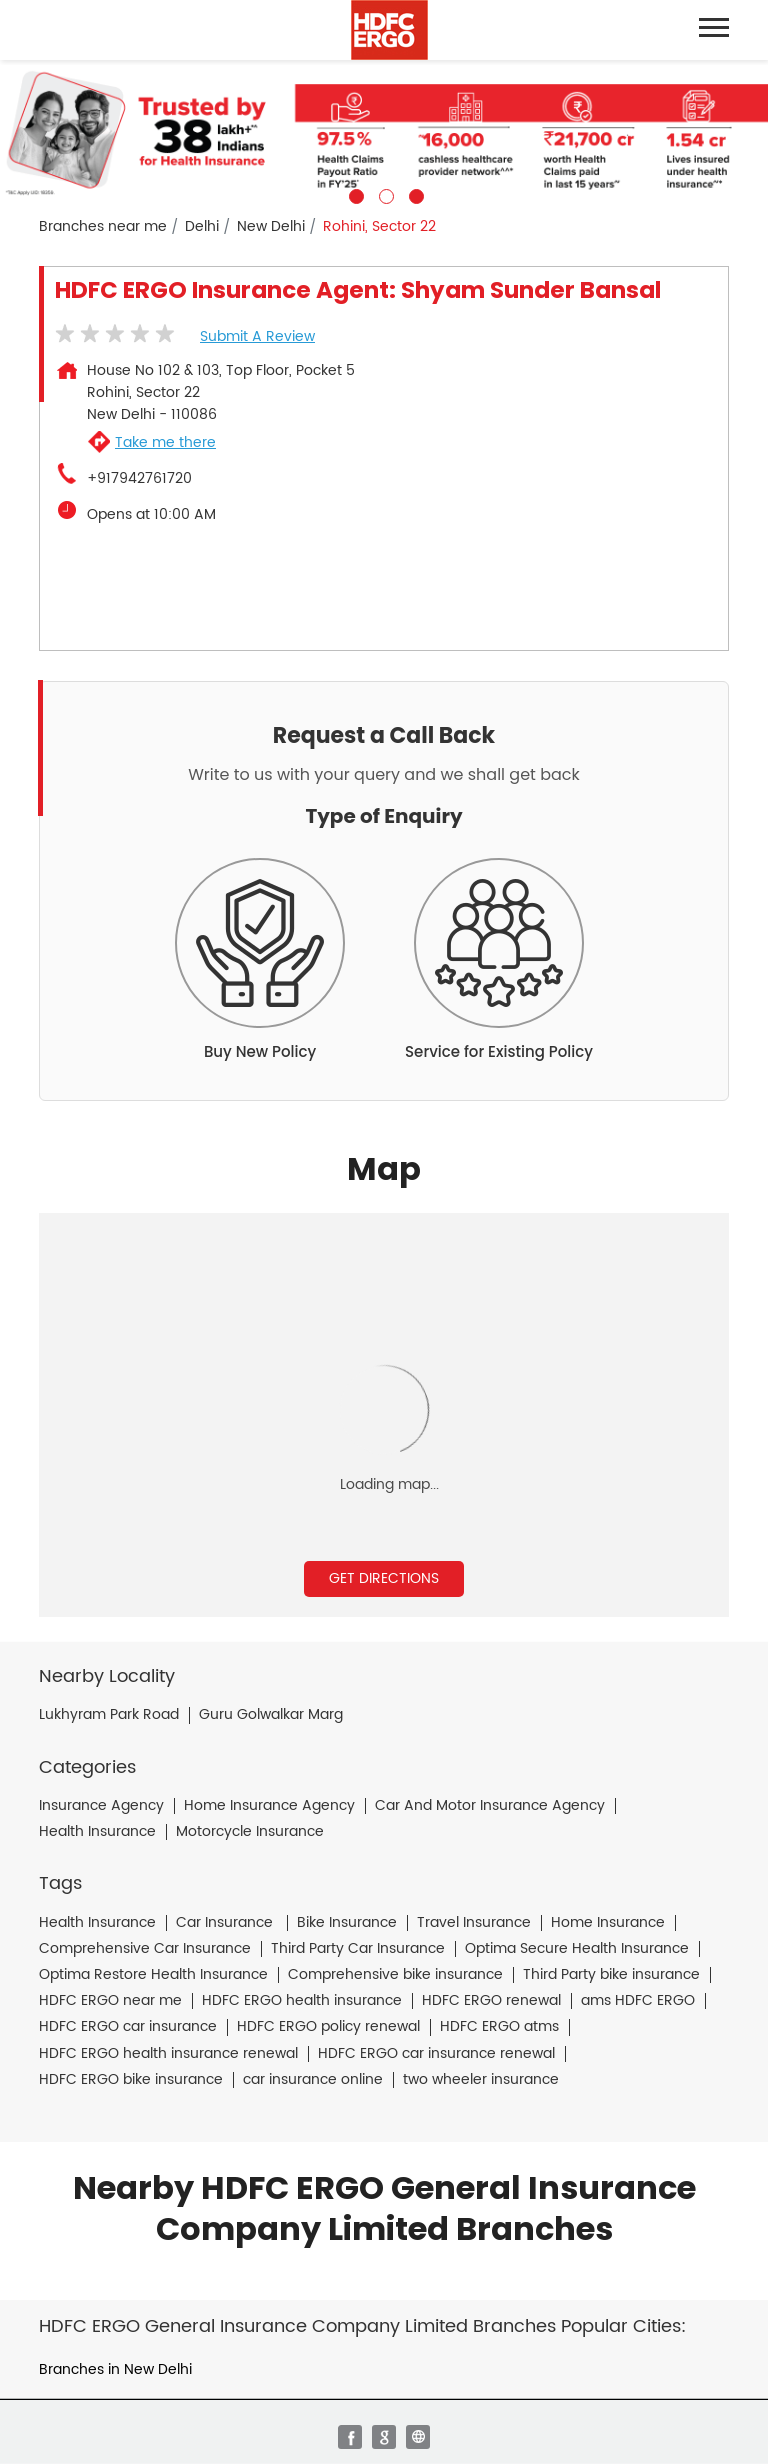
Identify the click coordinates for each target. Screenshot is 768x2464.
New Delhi (271, 227)
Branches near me (103, 227)
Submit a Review (257, 336)
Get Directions (384, 1578)
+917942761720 (139, 479)
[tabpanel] (384, 132)
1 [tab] (354, 194)
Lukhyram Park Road (109, 1715)
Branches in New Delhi (115, 2369)
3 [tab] (414, 194)
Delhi (202, 227)
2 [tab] (384, 194)
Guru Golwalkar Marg (271, 1715)
